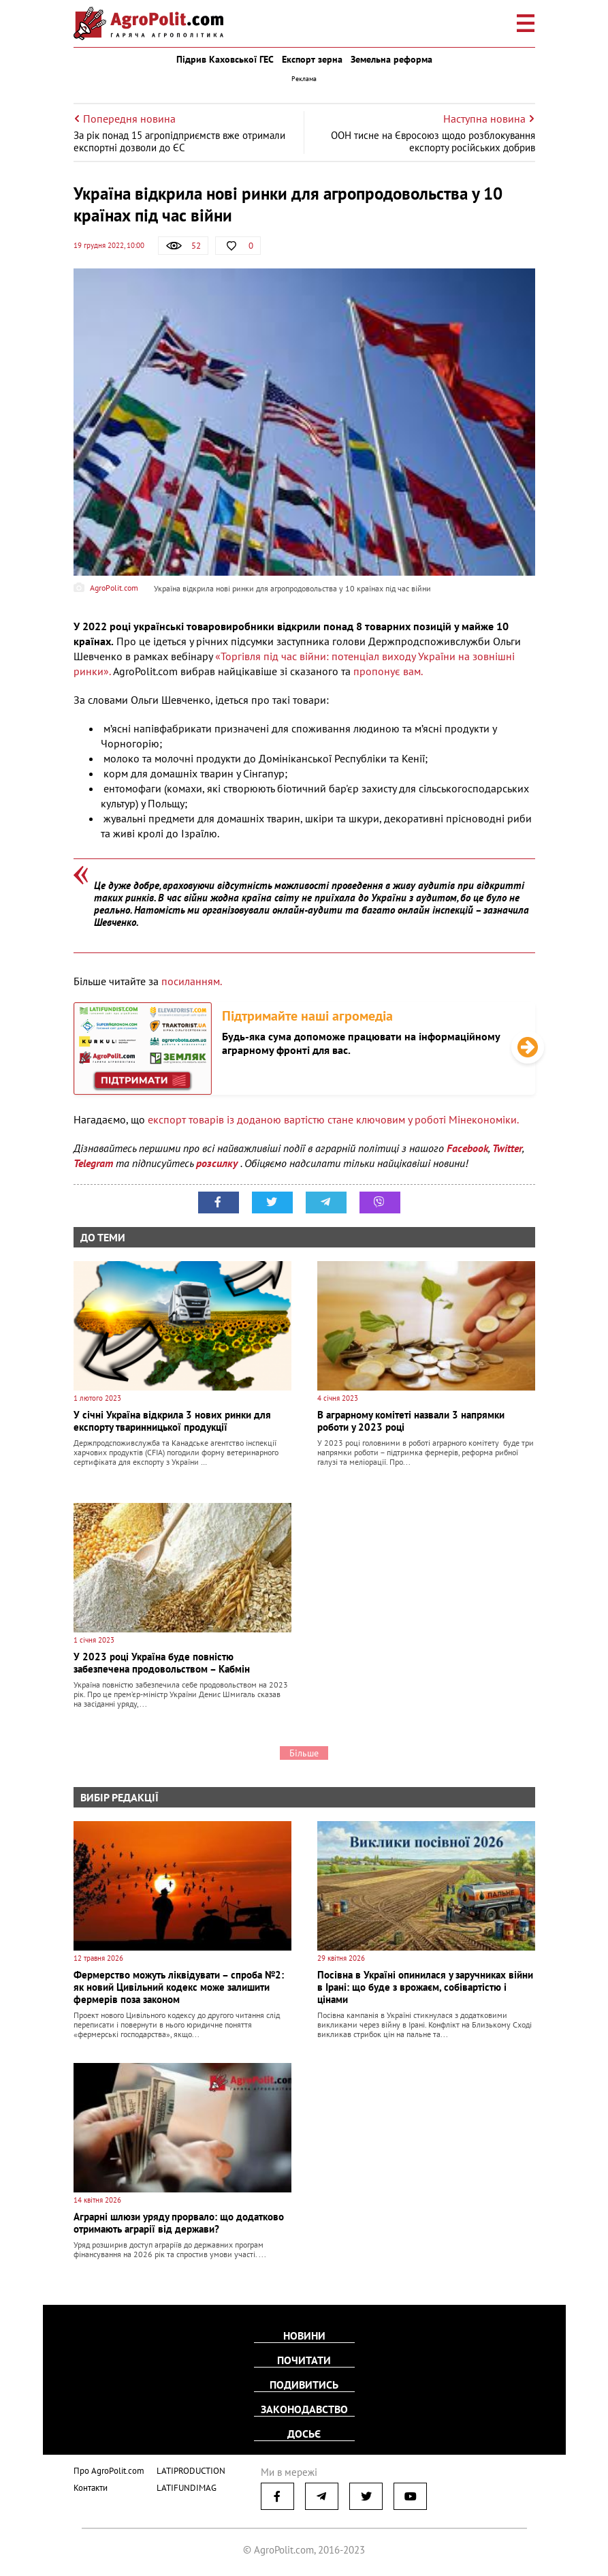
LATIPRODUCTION (191, 2471)
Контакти (91, 2488)
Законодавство (304, 2409)
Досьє (304, 2433)
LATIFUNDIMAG (187, 2488)
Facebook (467, 1148)
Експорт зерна (312, 59)
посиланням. (191, 981)
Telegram (93, 1163)
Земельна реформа (391, 59)
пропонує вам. (387, 671)
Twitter (507, 1148)
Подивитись (304, 2384)
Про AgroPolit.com (109, 2471)
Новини (304, 2335)
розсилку (218, 1163)
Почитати (304, 2360)
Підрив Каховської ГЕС (225, 59)
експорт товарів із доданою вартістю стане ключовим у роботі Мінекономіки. (333, 1119)
